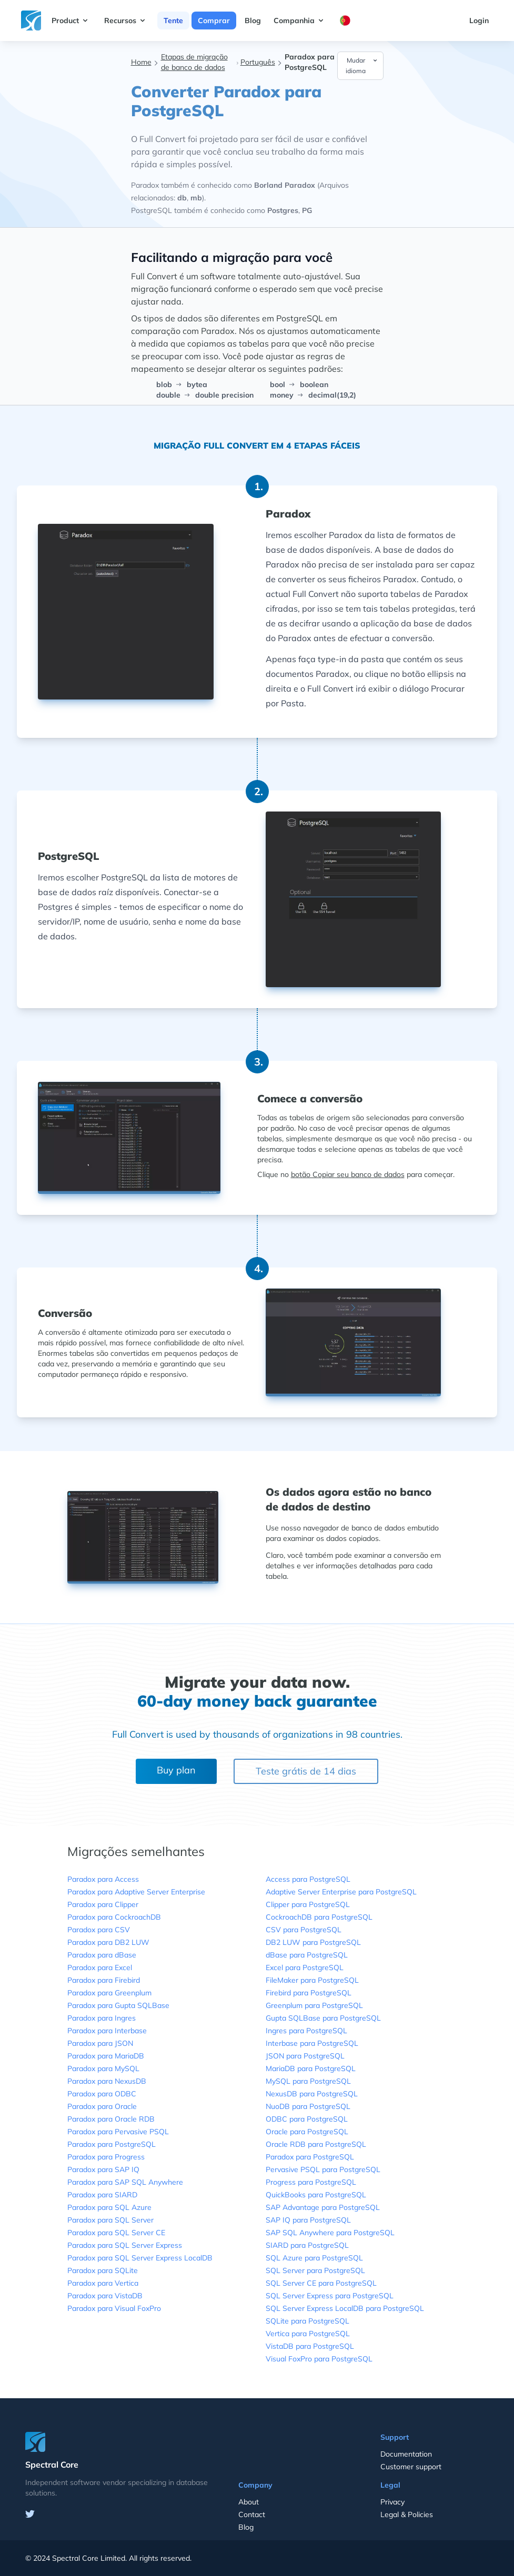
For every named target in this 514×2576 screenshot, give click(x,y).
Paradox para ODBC (101, 2093)
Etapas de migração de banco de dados (194, 62)
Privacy (392, 2502)
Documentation (406, 2454)
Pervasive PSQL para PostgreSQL (323, 2169)
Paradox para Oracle (102, 2106)
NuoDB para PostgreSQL (308, 2106)
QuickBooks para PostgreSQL (316, 2194)
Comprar (214, 20)
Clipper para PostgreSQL (308, 1904)
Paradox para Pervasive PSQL (118, 2131)
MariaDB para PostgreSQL (311, 2068)
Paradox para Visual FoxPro (114, 2308)
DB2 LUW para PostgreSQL (313, 1942)
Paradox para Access (103, 1879)
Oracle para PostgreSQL (307, 2131)
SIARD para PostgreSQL (307, 2245)
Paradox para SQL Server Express (124, 2245)
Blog (253, 20)
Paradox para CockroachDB (114, 1917)
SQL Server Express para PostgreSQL (330, 2295)
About (248, 2502)
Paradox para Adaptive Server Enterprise (136, 1891)
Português (257, 62)
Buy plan (176, 1770)
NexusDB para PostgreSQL (312, 2093)
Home (141, 62)
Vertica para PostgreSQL (308, 2333)
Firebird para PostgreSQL (308, 1992)
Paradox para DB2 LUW (108, 1942)
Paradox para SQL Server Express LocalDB (140, 2258)
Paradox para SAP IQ (103, 2169)
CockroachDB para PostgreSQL (319, 1917)
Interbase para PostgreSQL (312, 2043)
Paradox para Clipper (102, 1904)
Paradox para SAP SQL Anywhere (125, 2182)
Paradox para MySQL (103, 2068)
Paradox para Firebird (103, 1980)
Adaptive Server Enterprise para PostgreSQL (341, 1891)
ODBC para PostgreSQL (307, 2119)
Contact (251, 2514)
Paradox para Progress (106, 2157)
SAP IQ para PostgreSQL (308, 2220)
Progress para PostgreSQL (311, 2182)
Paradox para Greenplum (109, 1992)
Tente (173, 20)
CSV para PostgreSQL (303, 1929)
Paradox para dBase (101, 1955)
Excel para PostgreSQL (305, 1967)
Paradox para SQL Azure (109, 2207)
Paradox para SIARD (102, 2194)
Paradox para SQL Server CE (116, 2232)
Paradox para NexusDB (106, 2081)
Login (479, 20)
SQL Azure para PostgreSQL (314, 2258)
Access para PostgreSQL (308, 1879)
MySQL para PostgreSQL (308, 2081)
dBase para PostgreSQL (307, 1955)
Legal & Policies (406, 2514)
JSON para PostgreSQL (305, 2056)
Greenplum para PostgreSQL (314, 2005)
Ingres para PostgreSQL (306, 2030)
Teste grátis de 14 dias (306, 1771)
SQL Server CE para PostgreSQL (321, 2283)
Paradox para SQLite (102, 2270)
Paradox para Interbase (107, 2030)
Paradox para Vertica (102, 2283)
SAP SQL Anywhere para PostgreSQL (330, 2232)
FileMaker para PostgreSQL (312, 1980)
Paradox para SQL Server (110, 2220)
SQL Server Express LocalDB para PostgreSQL (345, 2308)
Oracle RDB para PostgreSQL (316, 2144)
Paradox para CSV (98, 1929)
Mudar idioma (362, 65)
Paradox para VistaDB (105, 2295)
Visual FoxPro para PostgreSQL (319, 2359)
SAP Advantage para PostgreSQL (323, 2207)
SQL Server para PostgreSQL (315, 2270)
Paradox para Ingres (101, 2018)
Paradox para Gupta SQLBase (118, 2005)
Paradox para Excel (99, 1967)
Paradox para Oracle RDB (111, 2119)
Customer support (410, 2466)
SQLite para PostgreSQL (307, 2321)
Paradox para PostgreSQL (111, 2144)
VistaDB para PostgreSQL (310, 2346)
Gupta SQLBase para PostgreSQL (323, 2018)
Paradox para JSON (100, 2043)
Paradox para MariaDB (105, 2056)
